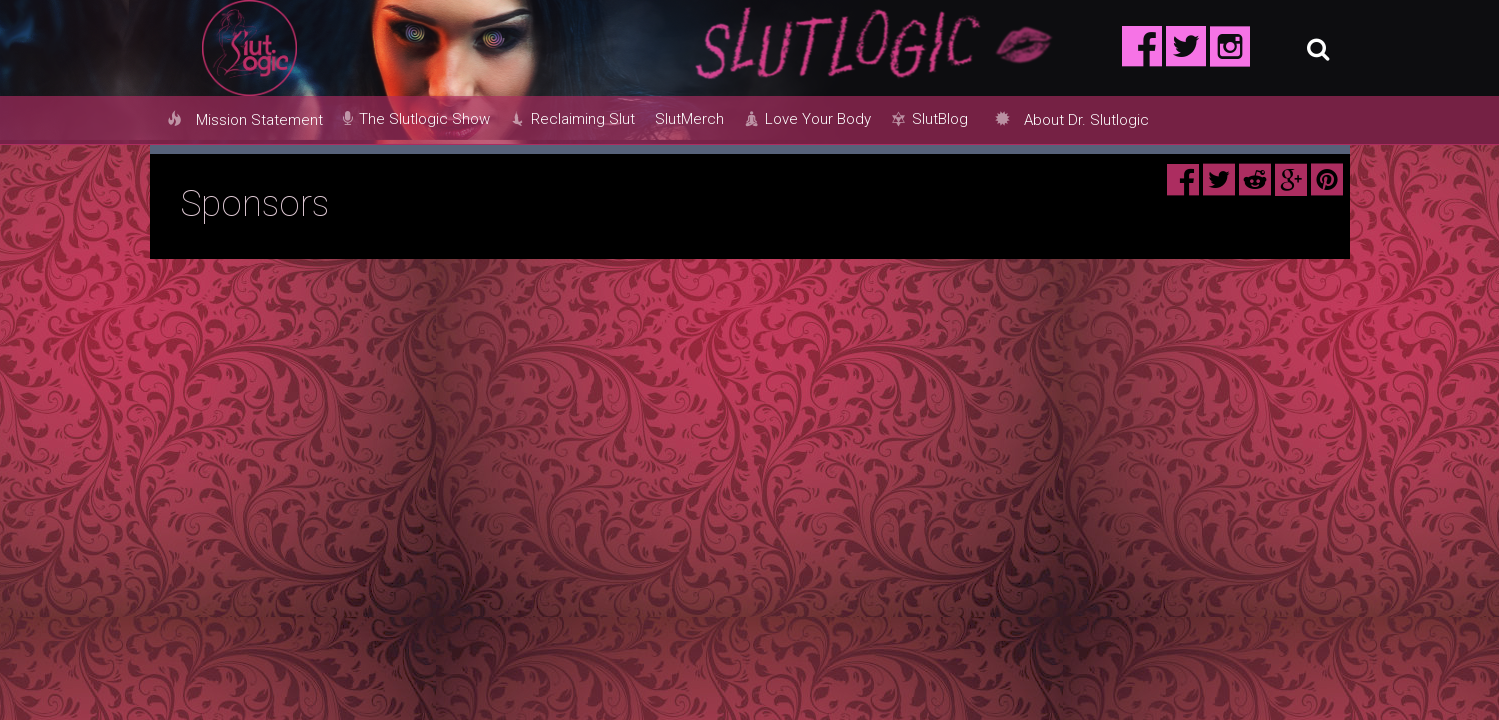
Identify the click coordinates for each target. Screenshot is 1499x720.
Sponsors (254, 204)
